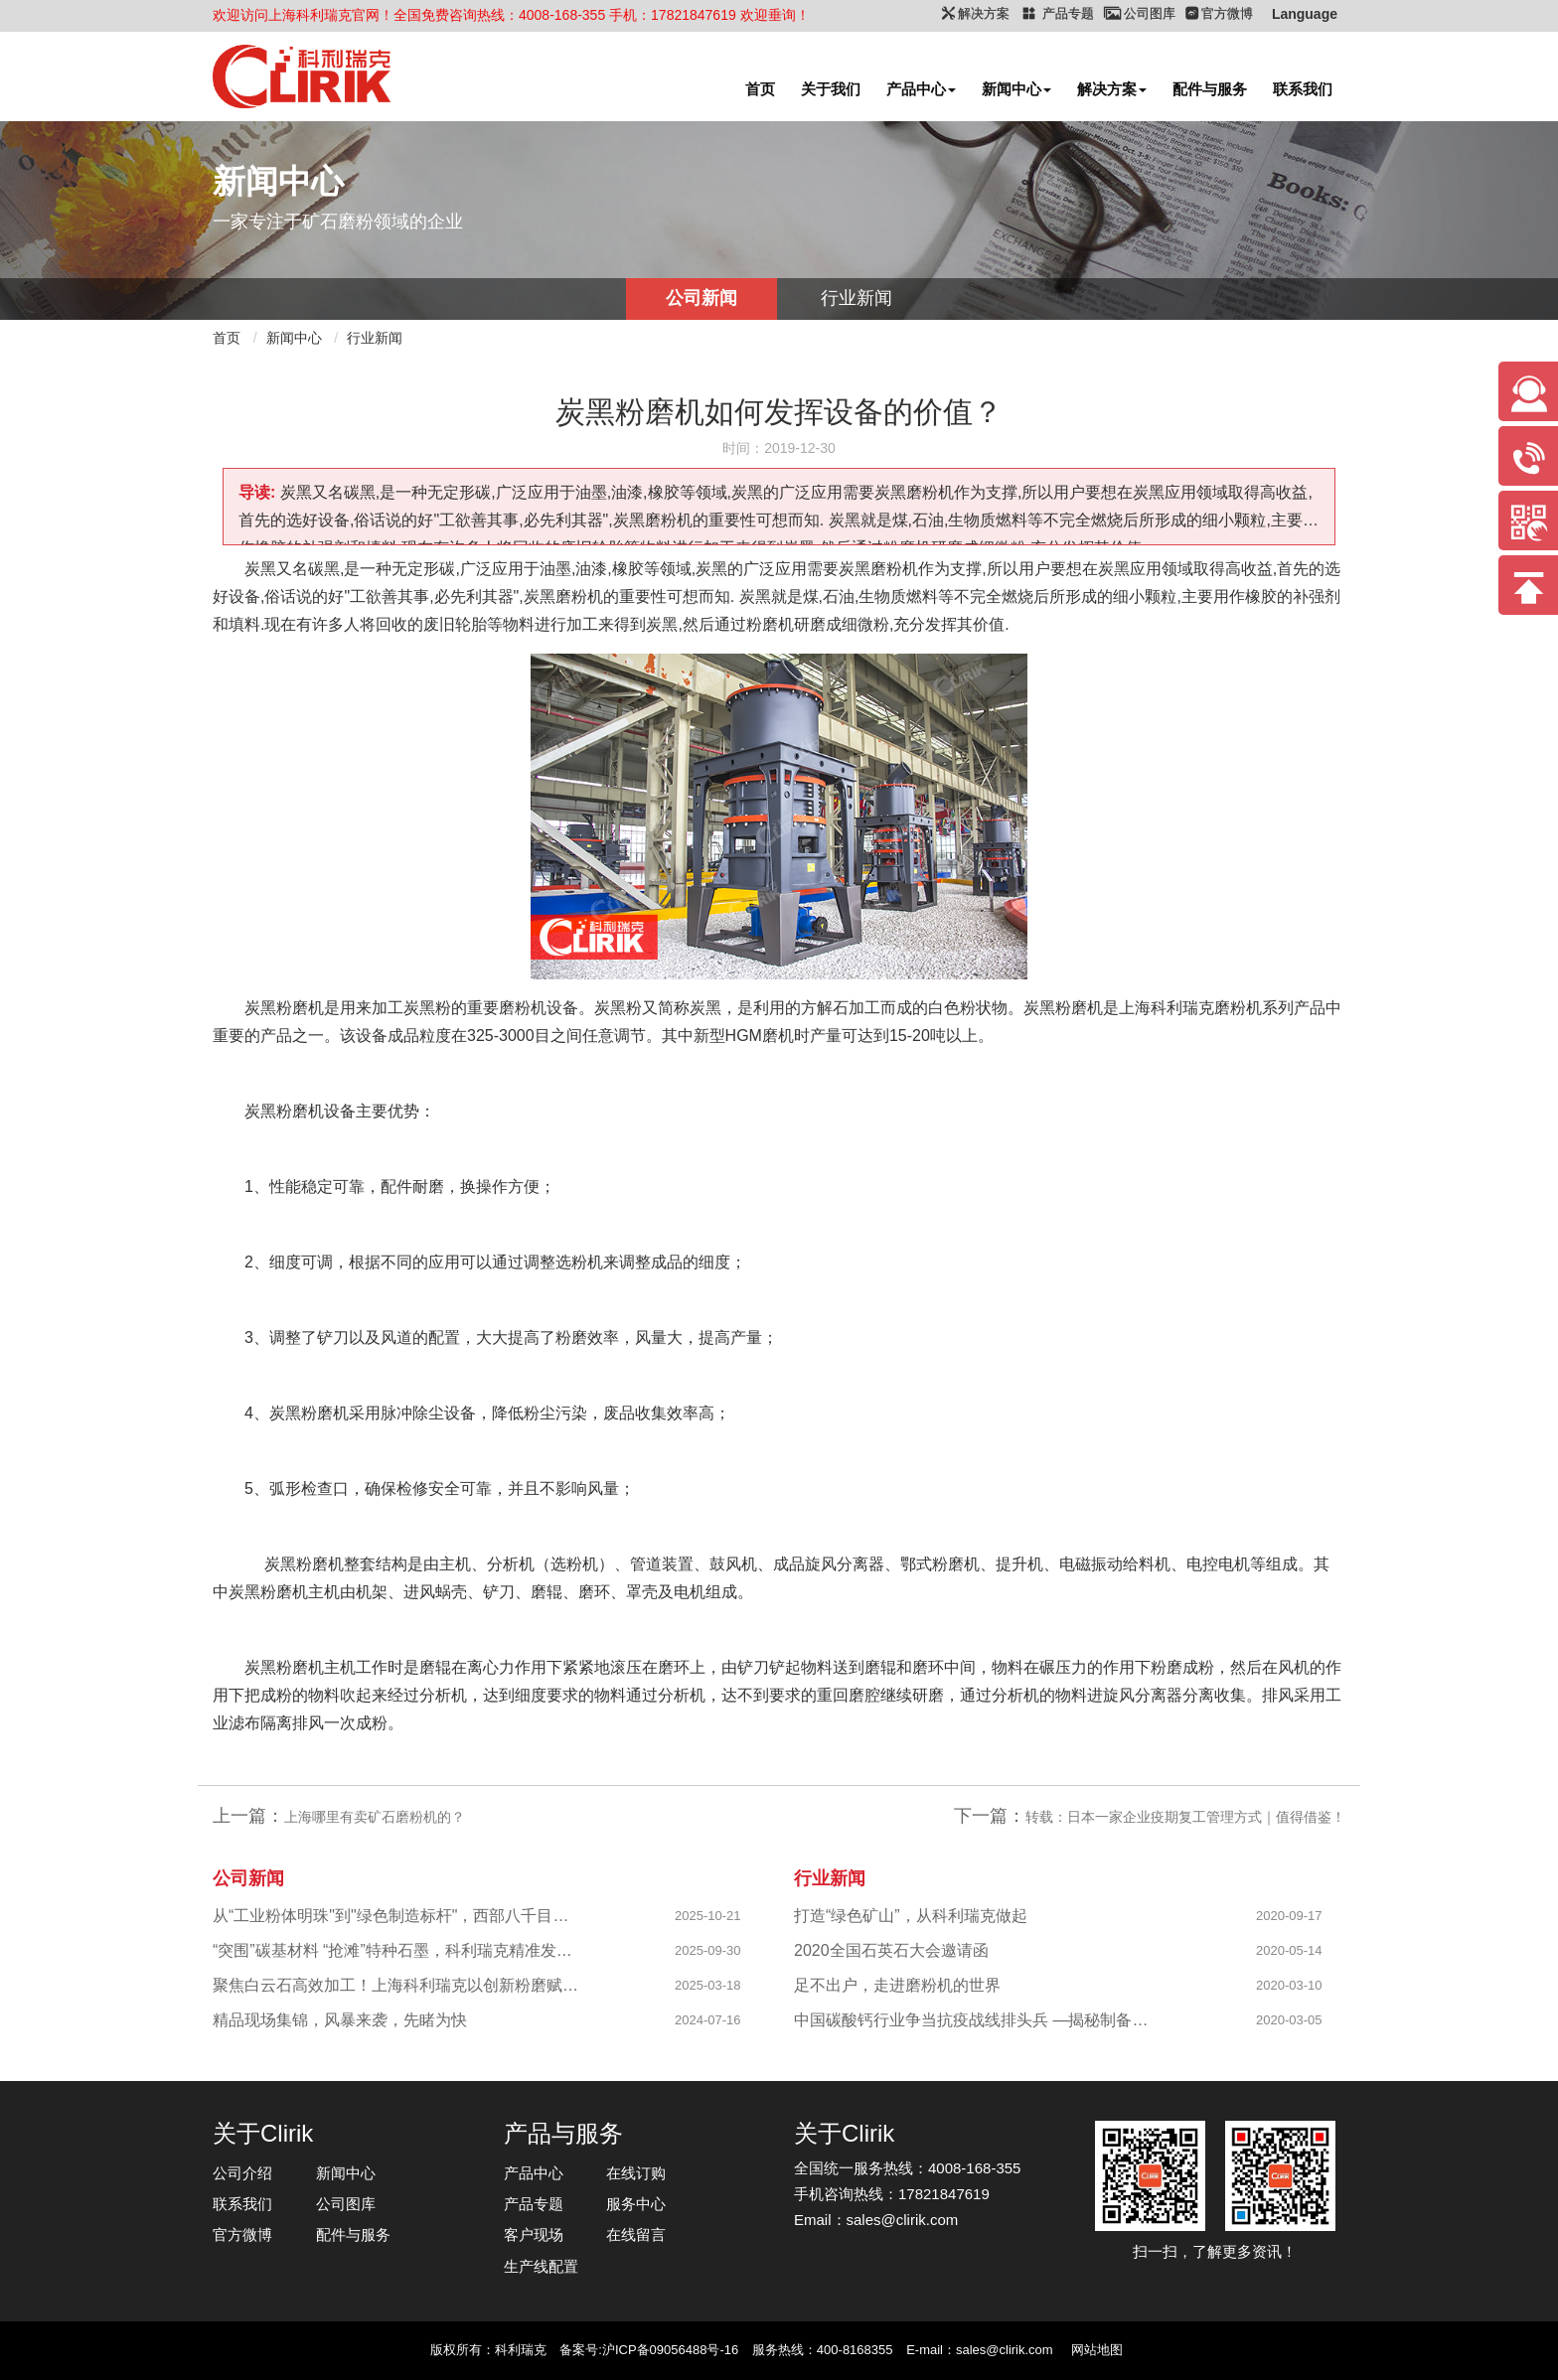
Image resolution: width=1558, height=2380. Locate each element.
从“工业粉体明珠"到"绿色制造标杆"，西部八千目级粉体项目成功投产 (397, 1915)
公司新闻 (701, 298)
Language (1304, 14)
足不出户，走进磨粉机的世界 (897, 1985)
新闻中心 (1016, 88)
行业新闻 (856, 298)
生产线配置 (541, 2266)
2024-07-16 (708, 2019)
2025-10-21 (708, 1915)
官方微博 (242, 2234)
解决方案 (1112, 88)
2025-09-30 (708, 1950)
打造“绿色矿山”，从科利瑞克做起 (910, 1915)
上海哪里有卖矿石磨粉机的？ (374, 1817)
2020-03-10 (1289, 1985)
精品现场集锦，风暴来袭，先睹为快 (340, 2019)
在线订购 (636, 2172)
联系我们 (1302, 88)
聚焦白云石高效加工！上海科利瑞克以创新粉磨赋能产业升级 (397, 1985)
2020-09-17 (1289, 1915)
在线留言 (636, 2234)
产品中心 (921, 88)
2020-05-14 (1289, 1950)
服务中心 (636, 2203)
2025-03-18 (708, 1985)
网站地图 (1097, 2349)
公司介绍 (242, 2172)
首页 (760, 88)
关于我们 (830, 88)
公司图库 (346, 2203)
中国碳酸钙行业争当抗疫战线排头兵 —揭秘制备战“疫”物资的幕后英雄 (978, 2019)
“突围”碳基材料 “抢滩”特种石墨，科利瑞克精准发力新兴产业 (397, 1950)
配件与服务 (1209, 88)
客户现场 (533, 2234)
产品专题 (533, 2203)
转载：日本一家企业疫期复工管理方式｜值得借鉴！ (1185, 1817)
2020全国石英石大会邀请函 (891, 1950)
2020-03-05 (1289, 2019)
